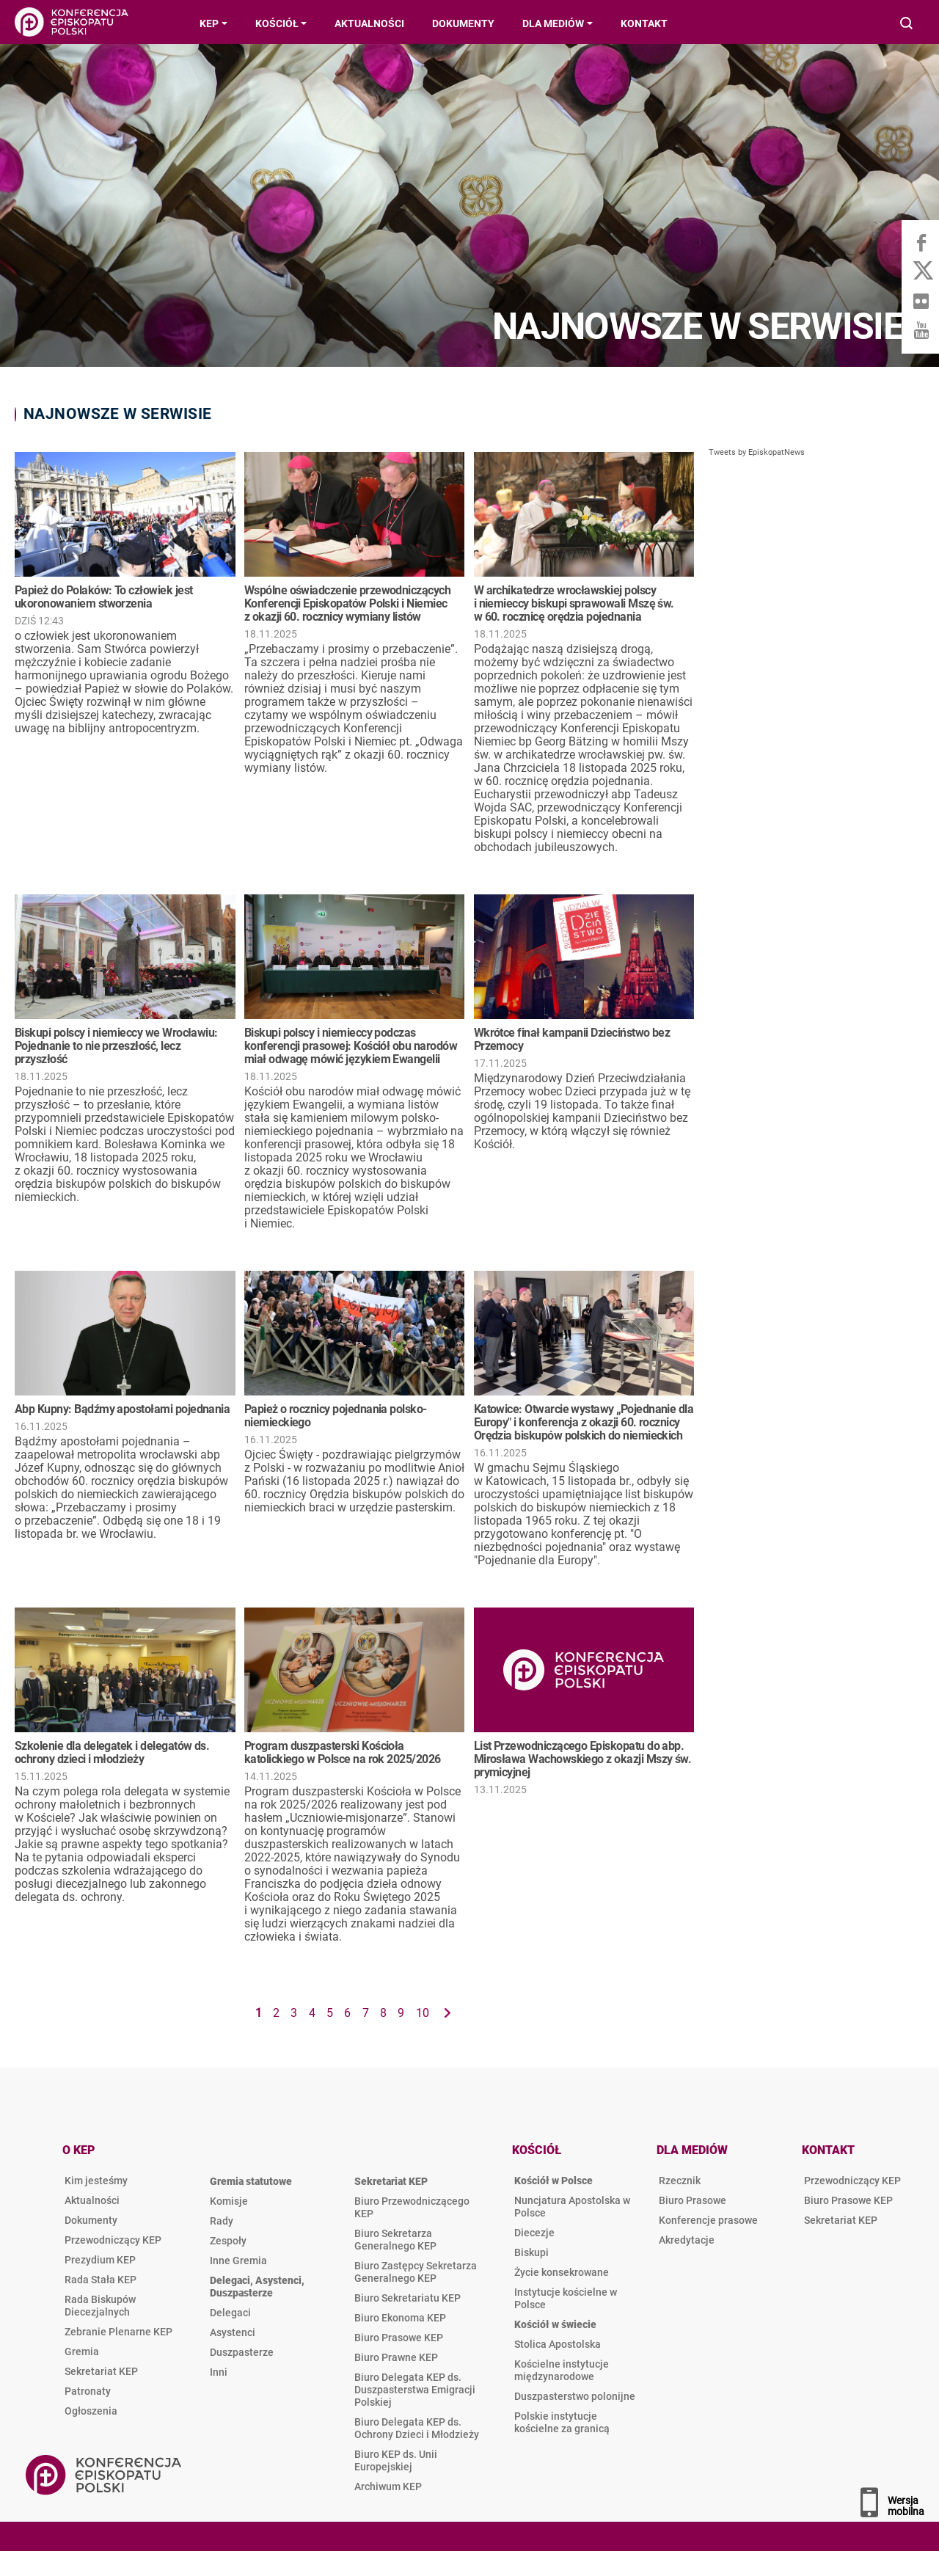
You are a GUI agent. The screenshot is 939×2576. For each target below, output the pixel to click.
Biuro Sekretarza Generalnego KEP (395, 2239)
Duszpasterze (242, 2352)
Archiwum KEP (388, 2486)
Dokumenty (91, 2220)
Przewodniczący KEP (113, 2240)
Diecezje (534, 2233)
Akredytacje (687, 2240)
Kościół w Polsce (553, 2180)
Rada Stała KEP (100, 2279)
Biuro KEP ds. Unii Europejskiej (395, 2460)
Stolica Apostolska (557, 2344)
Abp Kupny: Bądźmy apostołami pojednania (122, 1409)
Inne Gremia (238, 2260)
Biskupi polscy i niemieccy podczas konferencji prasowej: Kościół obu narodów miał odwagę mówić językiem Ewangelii (350, 1046)
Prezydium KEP (100, 2260)
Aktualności (92, 2200)
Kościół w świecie (555, 2324)
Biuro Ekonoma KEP (400, 2318)
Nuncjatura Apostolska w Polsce (572, 2206)
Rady (221, 2221)
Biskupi (531, 2252)
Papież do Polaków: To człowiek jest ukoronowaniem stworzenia (103, 596)
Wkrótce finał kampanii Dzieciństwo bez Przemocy (572, 1039)
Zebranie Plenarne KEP (118, 2332)
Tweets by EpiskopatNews (757, 452)
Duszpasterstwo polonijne (574, 2396)
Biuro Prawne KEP (396, 2357)
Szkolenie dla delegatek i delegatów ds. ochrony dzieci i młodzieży (112, 1752)
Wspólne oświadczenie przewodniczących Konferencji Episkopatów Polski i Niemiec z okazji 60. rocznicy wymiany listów (347, 603)
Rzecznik (680, 2180)
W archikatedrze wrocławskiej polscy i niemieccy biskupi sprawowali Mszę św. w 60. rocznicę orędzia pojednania (574, 603)
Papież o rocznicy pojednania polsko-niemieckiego (335, 1415)
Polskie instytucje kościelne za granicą (562, 2422)
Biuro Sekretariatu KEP (407, 2298)
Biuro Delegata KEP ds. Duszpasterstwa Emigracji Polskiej (414, 2389)
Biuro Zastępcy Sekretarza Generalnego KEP (415, 2272)
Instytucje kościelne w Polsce (565, 2298)
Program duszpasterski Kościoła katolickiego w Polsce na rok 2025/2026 (342, 1752)
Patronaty (88, 2391)
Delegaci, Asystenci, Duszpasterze (257, 2286)
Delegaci (230, 2312)
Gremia (82, 2351)
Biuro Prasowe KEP (398, 2337)
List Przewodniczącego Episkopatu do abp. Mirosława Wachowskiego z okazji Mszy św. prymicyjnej (583, 1759)
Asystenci (232, 2332)
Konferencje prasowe (708, 2220)
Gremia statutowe (251, 2181)
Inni (218, 2372)
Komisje (229, 2201)
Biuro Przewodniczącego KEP (412, 2207)
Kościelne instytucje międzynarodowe (561, 2370)
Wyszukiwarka (907, 24)
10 (423, 2013)
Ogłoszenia (91, 2411)
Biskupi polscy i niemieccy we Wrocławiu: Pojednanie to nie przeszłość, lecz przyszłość (116, 1046)
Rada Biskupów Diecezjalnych (100, 2306)
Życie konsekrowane (561, 2272)
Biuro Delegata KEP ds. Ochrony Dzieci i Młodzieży (416, 2428)
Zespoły (228, 2241)
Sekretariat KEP (101, 2371)
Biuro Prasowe (692, 2200)
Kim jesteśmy (96, 2180)
